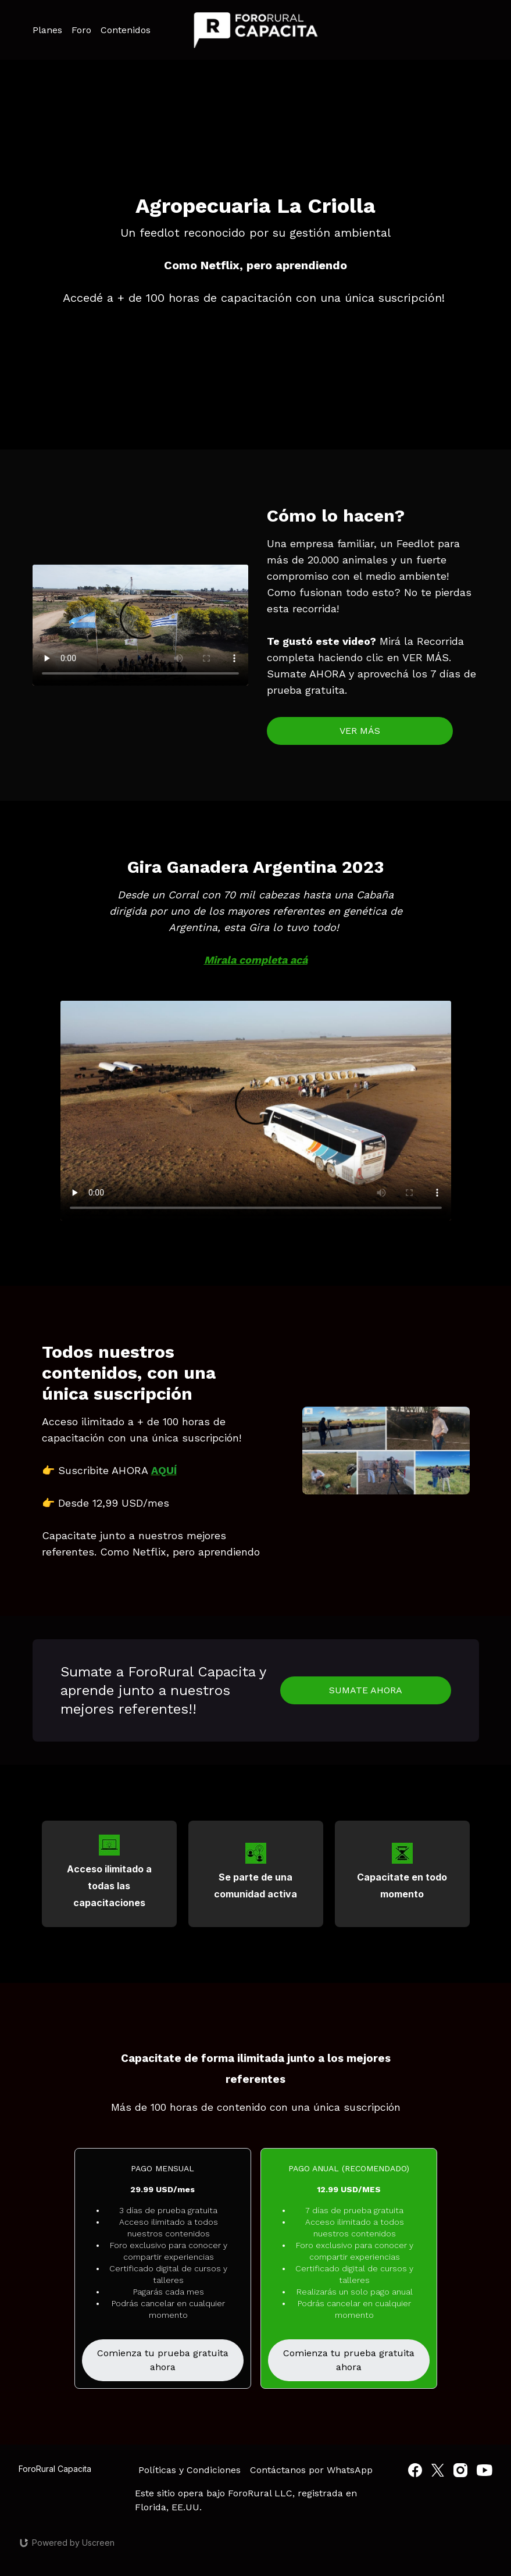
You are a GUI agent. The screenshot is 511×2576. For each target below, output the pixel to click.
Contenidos (126, 29)
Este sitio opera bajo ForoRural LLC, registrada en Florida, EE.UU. (246, 2500)
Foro (81, 29)
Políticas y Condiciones (189, 2469)
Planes (47, 29)
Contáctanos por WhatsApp (311, 2469)
